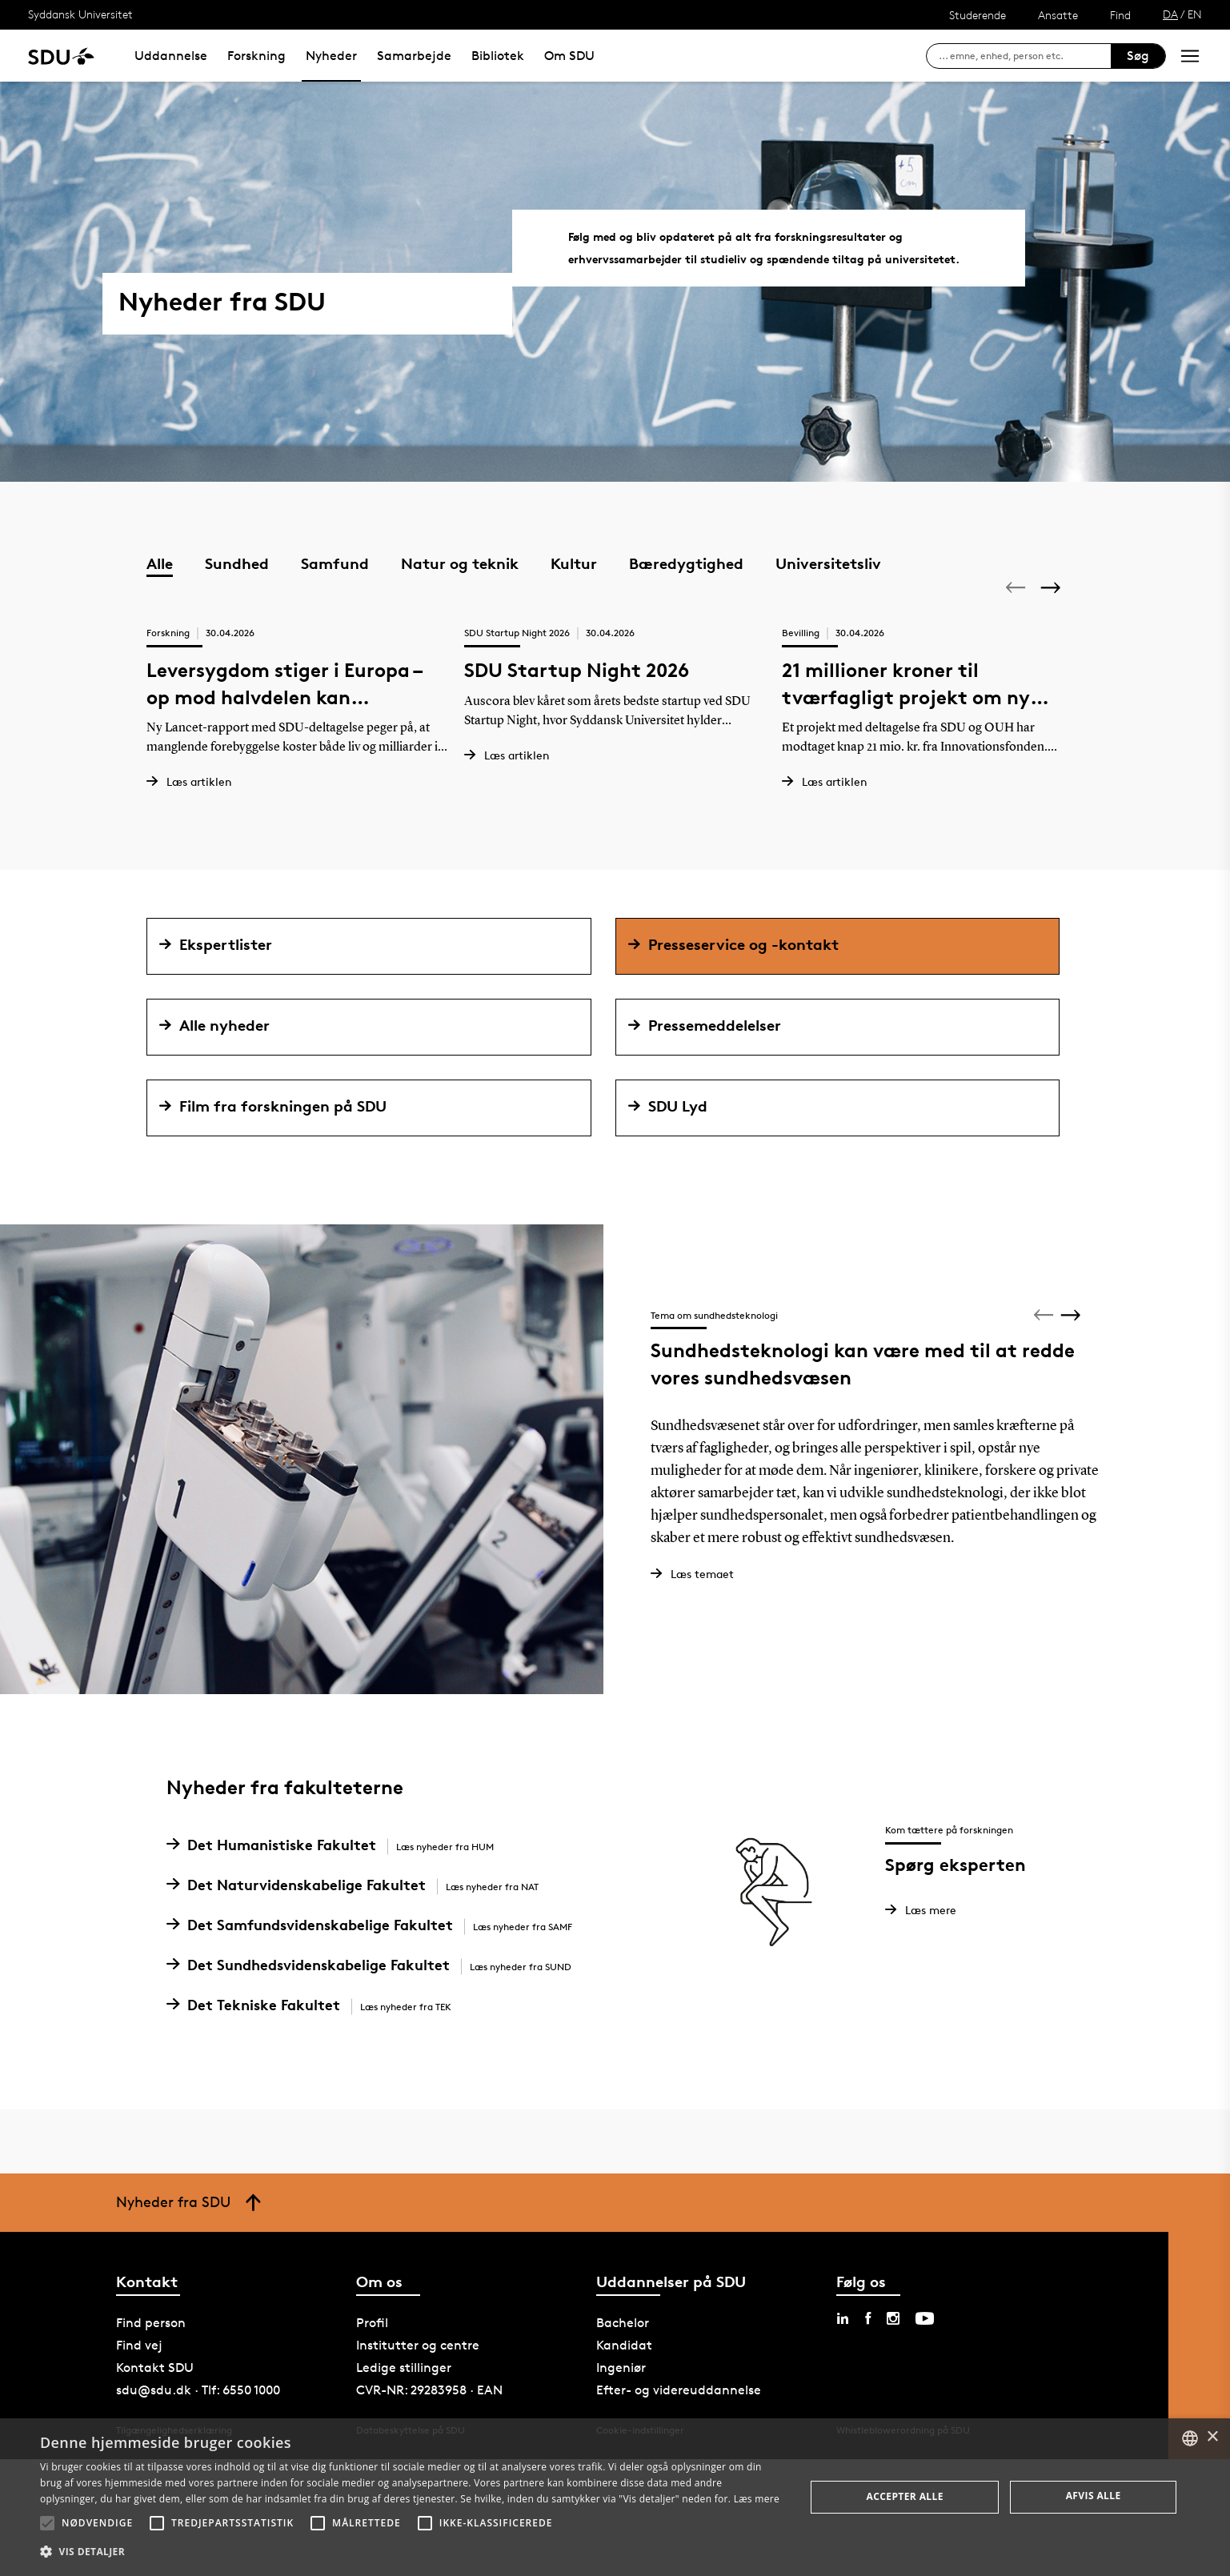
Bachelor (622, 2347)
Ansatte (1058, 15)
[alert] (615, 2497)
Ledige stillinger (403, 2392)
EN (1195, 14)
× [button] (1212, 2437)
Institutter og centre (417, 2370)
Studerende (977, 15)
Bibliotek (497, 55)
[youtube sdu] (924, 2343)
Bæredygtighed (686, 563)
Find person (151, 2347)
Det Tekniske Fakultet (314, 2029)
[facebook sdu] (868, 2343)
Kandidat (624, 2370)
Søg (1138, 55)
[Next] (1051, 588)
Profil (372, 2347)
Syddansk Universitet (80, 14)
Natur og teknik (460, 563)
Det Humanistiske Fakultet (336, 1869)
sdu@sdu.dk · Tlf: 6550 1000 (198, 2414)
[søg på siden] (1025, 56)
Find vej (139, 2370)
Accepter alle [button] (905, 2496)
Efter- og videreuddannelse (678, 2414)
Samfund (335, 563)
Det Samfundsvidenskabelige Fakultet (375, 1949)
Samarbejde (414, 55)
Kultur (574, 563)
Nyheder (331, 55)
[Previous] (1017, 587)
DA (1170, 14)
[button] (47, 2523)
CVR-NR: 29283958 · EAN (429, 2414)
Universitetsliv (828, 563)
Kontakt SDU (155, 2392)
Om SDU (569, 55)
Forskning (256, 55)
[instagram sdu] (893, 2343)
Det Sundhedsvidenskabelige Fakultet (374, 1989)
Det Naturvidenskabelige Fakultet (358, 1909)
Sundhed (237, 563)
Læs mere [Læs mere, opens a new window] (756, 2499)
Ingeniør (621, 2392)
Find (1120, 15)
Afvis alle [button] (1093, 2495)
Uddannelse (170, 55)
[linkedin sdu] (842, 2343)
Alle (159, 563)
